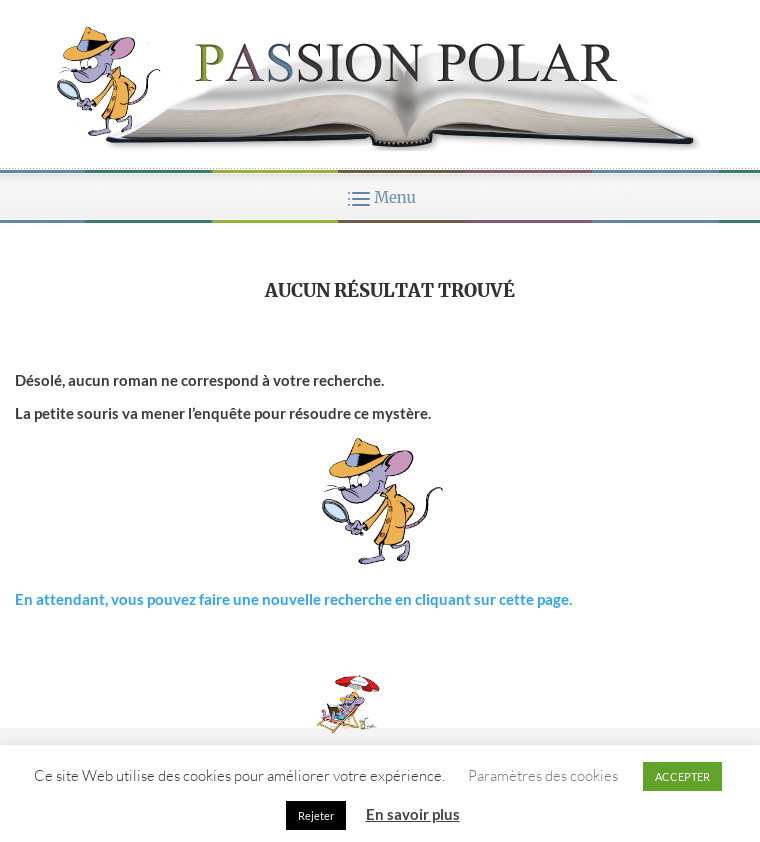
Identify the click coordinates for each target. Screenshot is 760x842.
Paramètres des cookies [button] (543, 775)
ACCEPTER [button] (682, 776)
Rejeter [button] (316, 815)
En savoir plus (413, 814)
